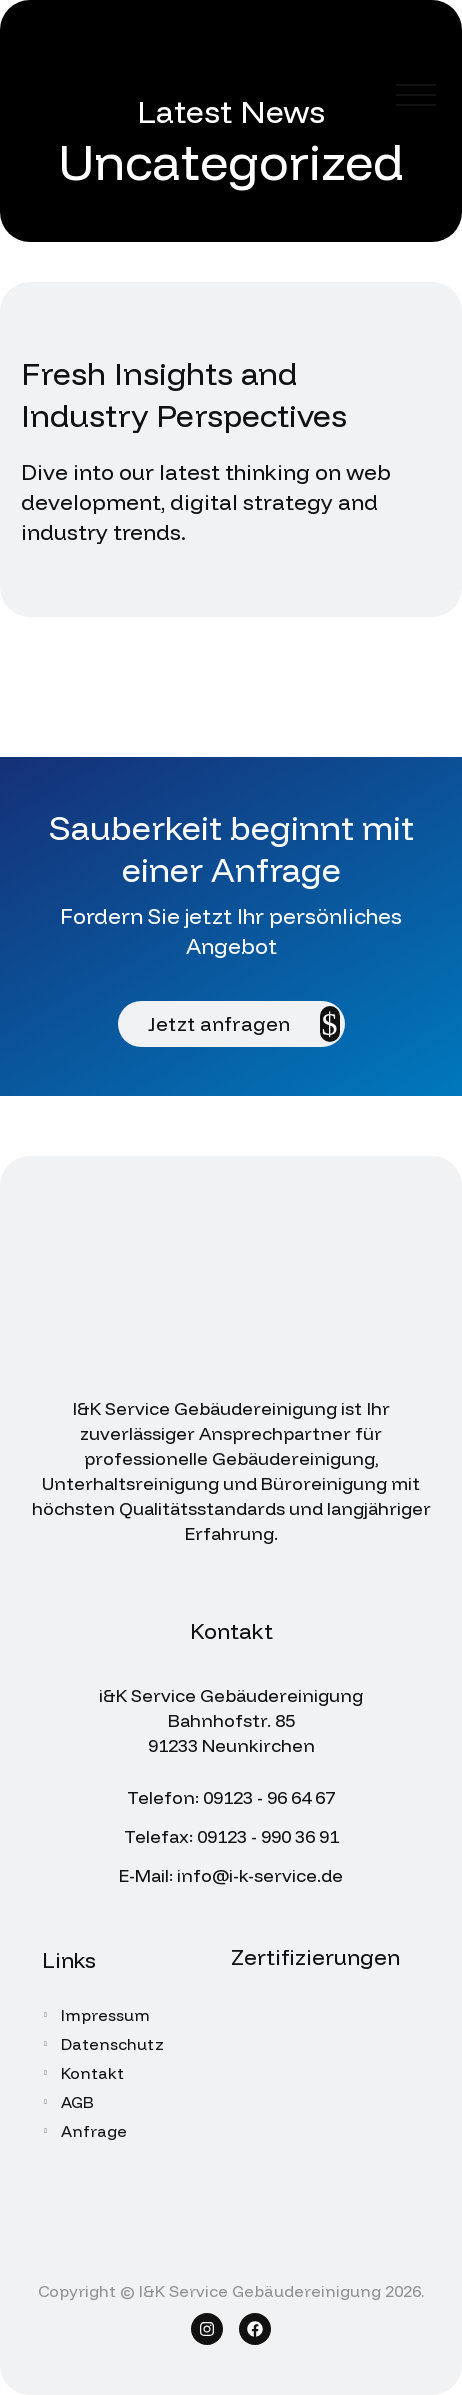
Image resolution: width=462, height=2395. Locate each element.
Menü (416, 95)
